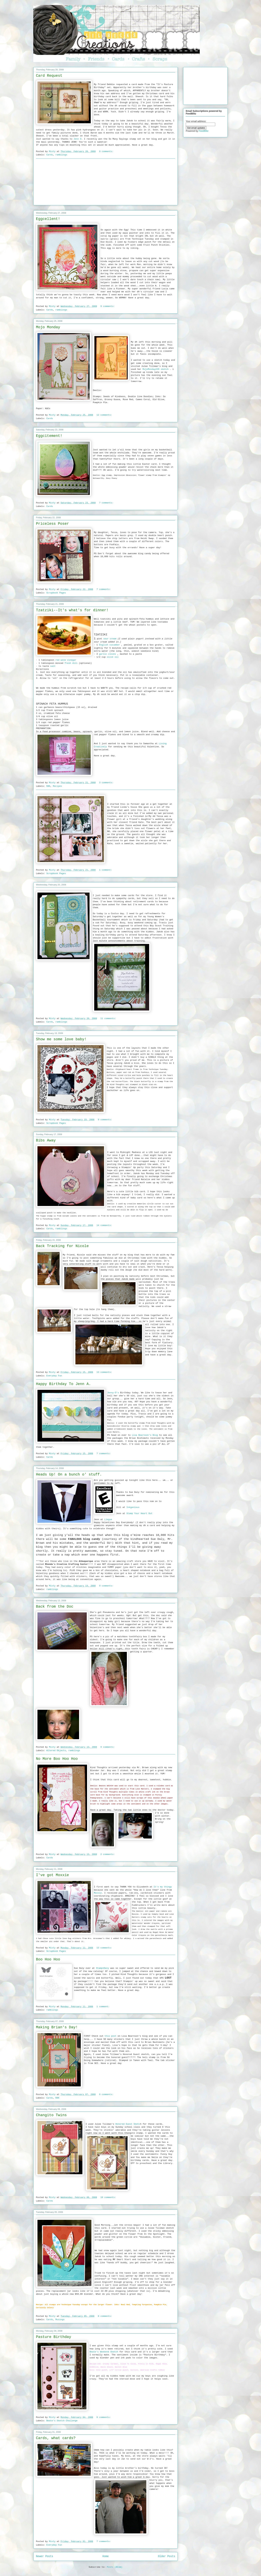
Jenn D (77, 139)
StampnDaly (102, 1968)
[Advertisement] (105, 182)
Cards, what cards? (56, 2438)
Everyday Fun (54, 1376)
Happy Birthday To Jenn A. (63, 1384)
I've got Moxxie (52, 1875)
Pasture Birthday (53, 2337)
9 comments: (106, 151)
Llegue (108, 1519)
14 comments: (104, 1225)
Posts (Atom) (115, 2567)
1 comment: (105, 870)
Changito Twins (51, 2115)
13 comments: (104, 1372)
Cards (49, 155)
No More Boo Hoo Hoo (57, 1759)
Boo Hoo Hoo (48, 1959)
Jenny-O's (113, 1392)
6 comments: (106, 2094)
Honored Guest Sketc (127, 2124)
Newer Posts (44, 2556)
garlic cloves (108, 654)
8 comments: (105, 2316)
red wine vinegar (65, 660)
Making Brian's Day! (57, 2027)
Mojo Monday (48, 327)
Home (105, 2556)
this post (111, 2036)
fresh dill (72, 663)
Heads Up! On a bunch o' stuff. (69, 1474)
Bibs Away (46, 1140)
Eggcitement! (49, 436)
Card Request (49, 76)
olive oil (113, 657)
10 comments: (108, 2197)
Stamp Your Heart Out (139, 1513)
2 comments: (108, 1854)
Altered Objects (56, 1750)
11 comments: (108, 1018)
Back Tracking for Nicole (62, 1246)
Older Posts (166, 2556)
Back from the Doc (54, 1607)
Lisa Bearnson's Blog (145, 1435)
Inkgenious (132, 1507)
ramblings (61, 155)
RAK (48, 786)
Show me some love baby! (61, 1039)
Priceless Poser (52, 524)
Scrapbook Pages (56, 593)
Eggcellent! (48, 219)
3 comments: (106, 782)
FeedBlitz (203, 131)
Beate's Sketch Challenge (61, 2420)
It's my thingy (163, 1887)
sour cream (110, 639)
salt (52, 666)
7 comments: (106, 503)
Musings (60, 2319)
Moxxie (98, 1893)
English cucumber (110, 645)
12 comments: (104, 415)
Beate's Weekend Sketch (104, 2352)
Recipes (57, 786)
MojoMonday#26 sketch (155, 369)
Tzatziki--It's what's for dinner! (72, 610)
